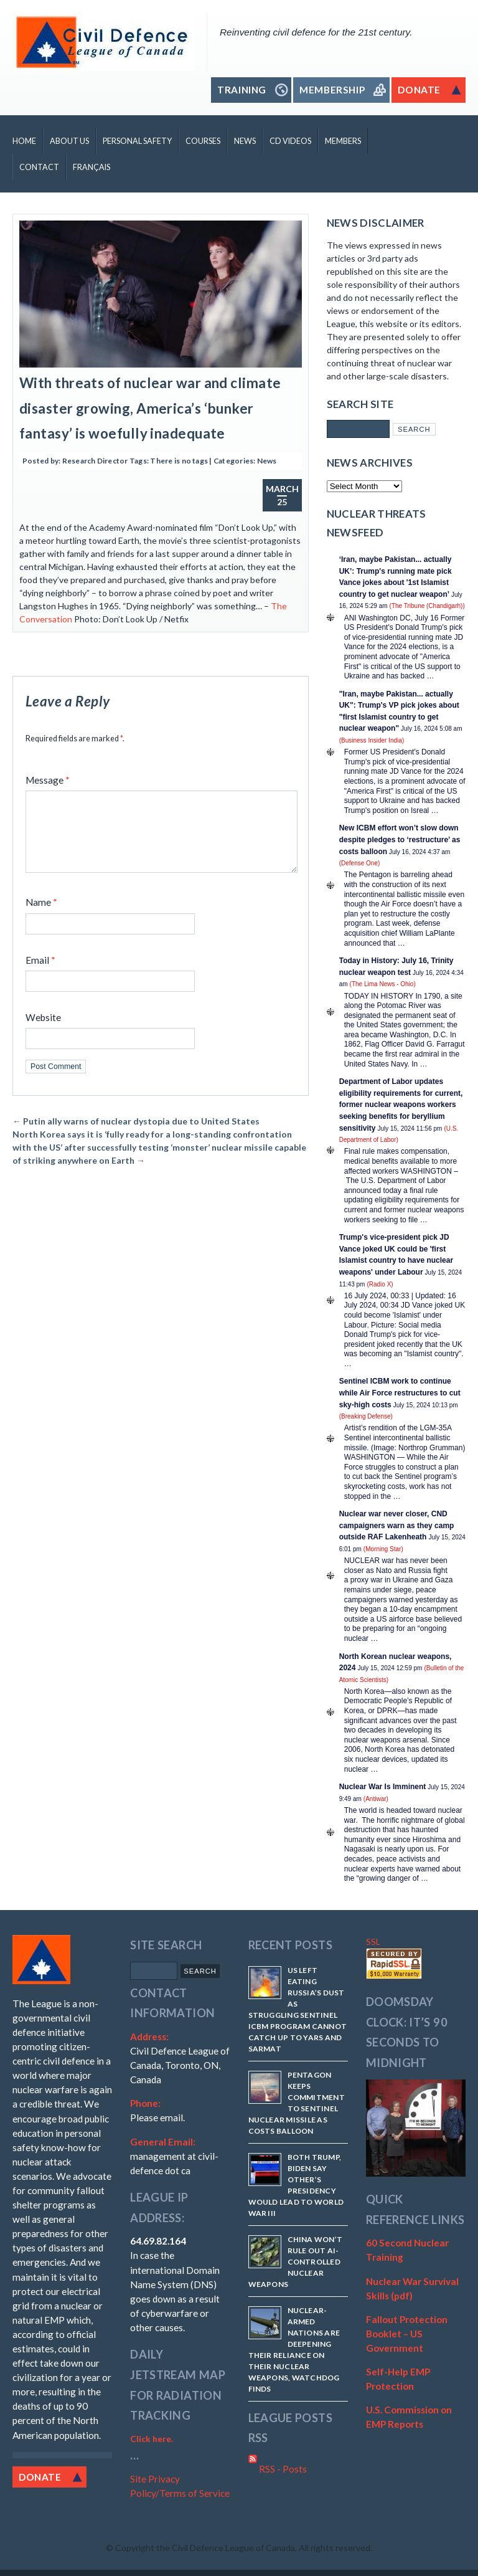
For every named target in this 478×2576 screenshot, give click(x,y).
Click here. (151, 2438)
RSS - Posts (277, 2468)
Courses (202, 141)
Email (40, 975)
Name (41, 917)
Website (43, 1032)
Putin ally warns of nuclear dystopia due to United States (136, 1136)
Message (48, 780)
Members (343, 141)
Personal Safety (137, 141)
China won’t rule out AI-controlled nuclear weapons (295, 2262)
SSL (373, 1941)
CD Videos (290, 141)
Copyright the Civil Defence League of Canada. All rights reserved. (243, 2547)
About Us (69, 141)
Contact (39, 167)
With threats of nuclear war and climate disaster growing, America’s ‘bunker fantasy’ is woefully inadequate (150, 408)
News (245, 141)
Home (24, 141)
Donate (40, 2477)
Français (91, 167)
